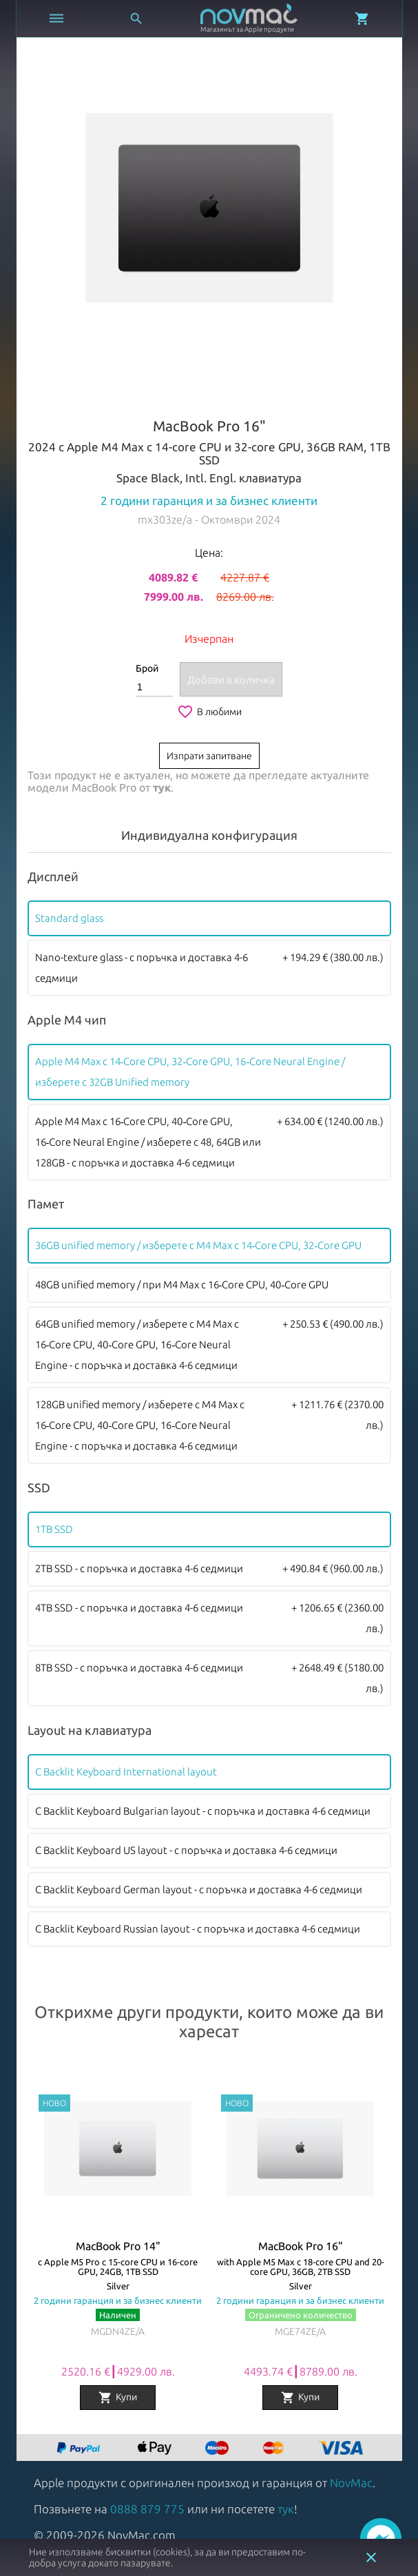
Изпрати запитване (209, 755)
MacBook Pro (104, 787)
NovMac (351, 2482)
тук (162, 787)
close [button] (371, 2557)
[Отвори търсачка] (136, 18)
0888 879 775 (147, 2508)
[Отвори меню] (56, 18)
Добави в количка (231, 680)
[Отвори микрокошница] (362, 18)
